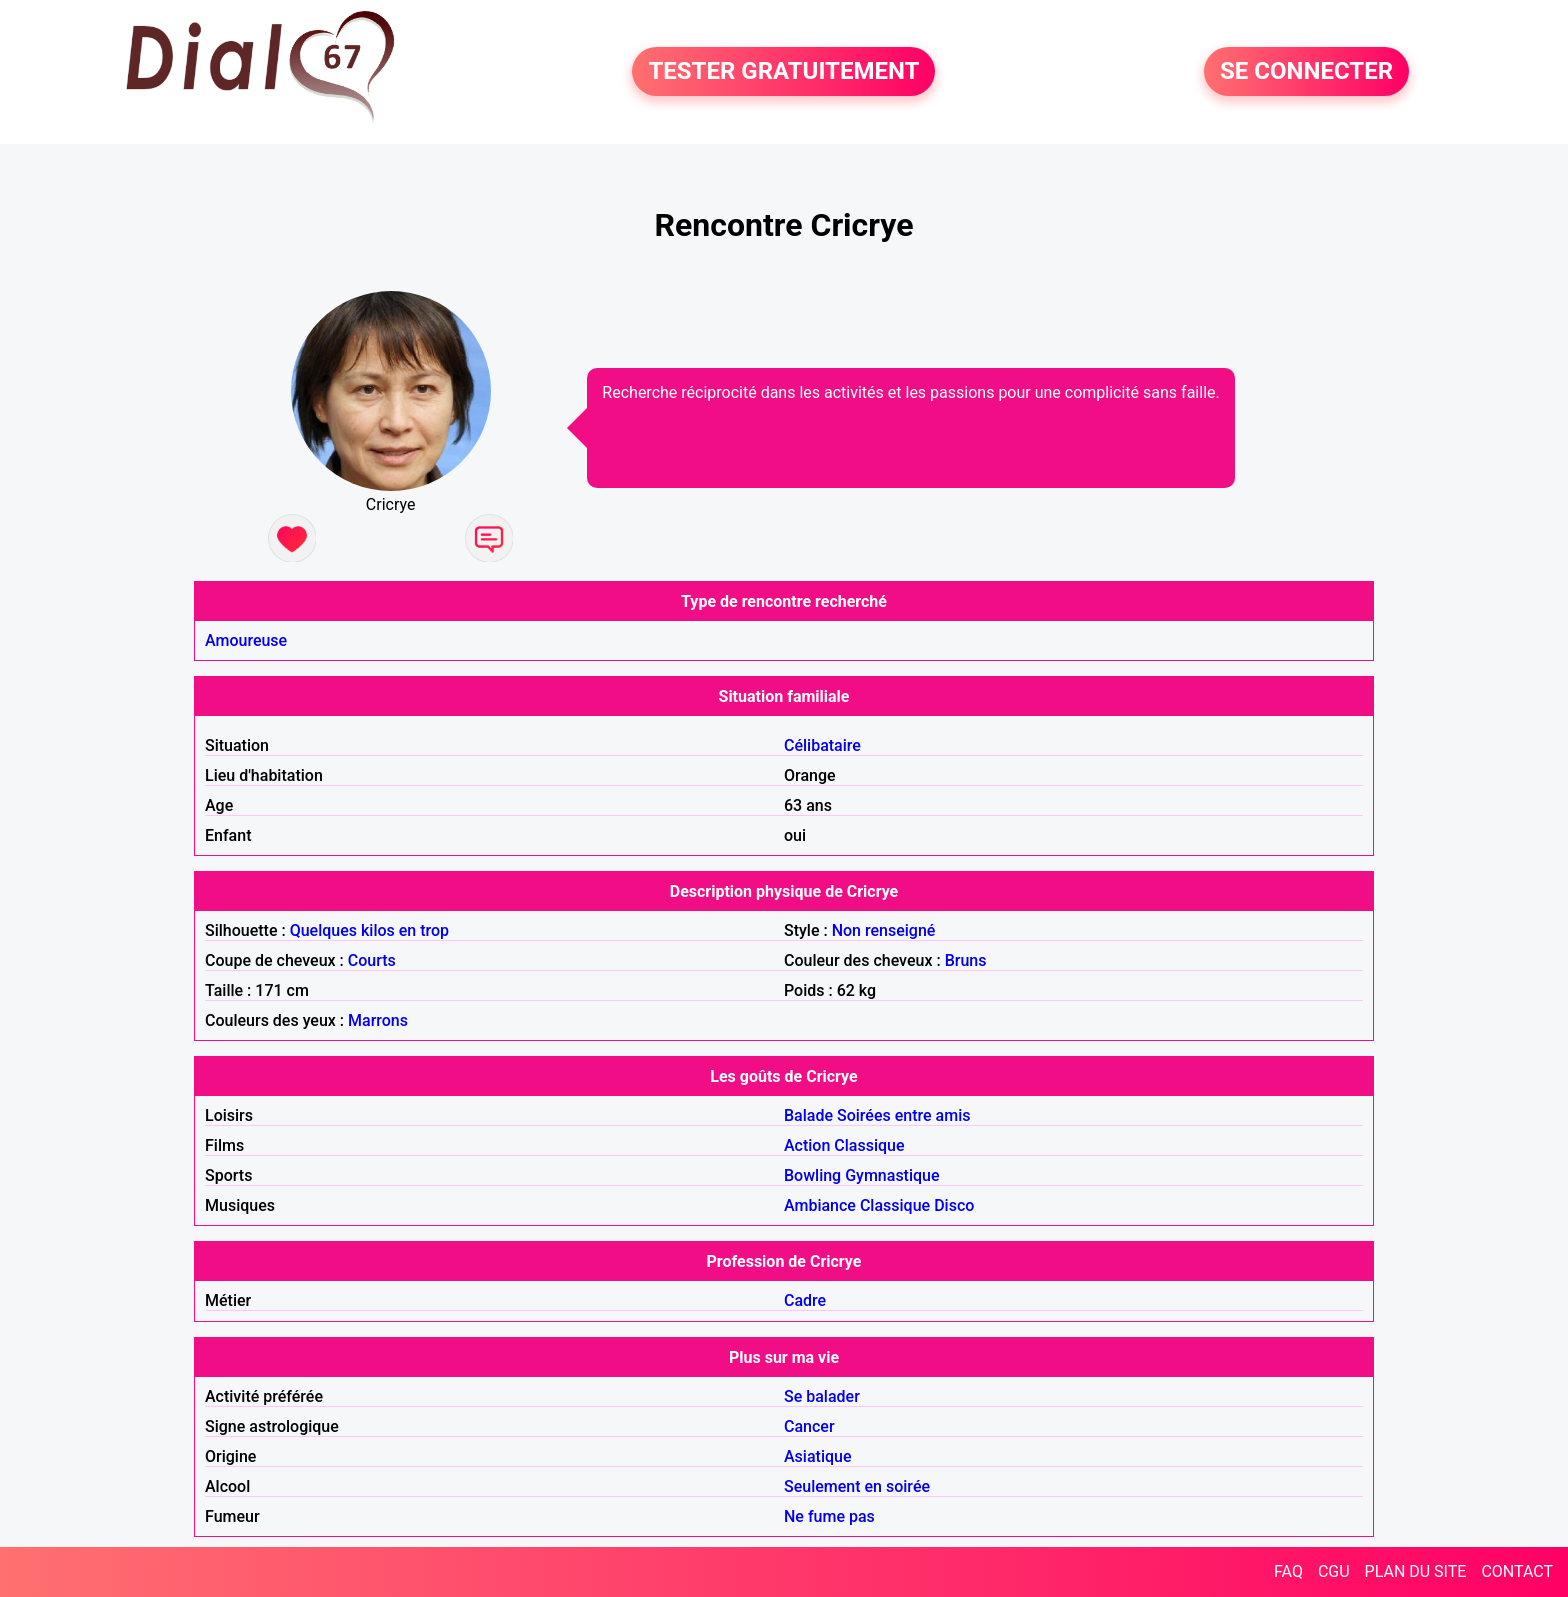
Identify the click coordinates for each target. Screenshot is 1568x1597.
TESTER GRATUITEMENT (783, 72)
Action (807, 1145)
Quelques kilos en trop (369, 930)
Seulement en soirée (857, 1486)
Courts (372, 960)
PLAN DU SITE (1416, 1571)
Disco (954, 1205)
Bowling (812, 1175)
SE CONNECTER (1306, 72)
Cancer (809, 1426)
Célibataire (822, 745)
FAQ (1288, 1571)
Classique (869, 1145)
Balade (808, 1115)
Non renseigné (884, 930)
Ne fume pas (829, 1516)
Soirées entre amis (903, 1115)
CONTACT (1517, 1571)
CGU (1334, 1571)
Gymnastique (892, 1175)
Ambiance (820, 1205)
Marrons (378, 1020)
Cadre (805, 1300)
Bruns (966, 960)
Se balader (822, 1396)
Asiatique (817, 1456)
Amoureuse (246, 640)
